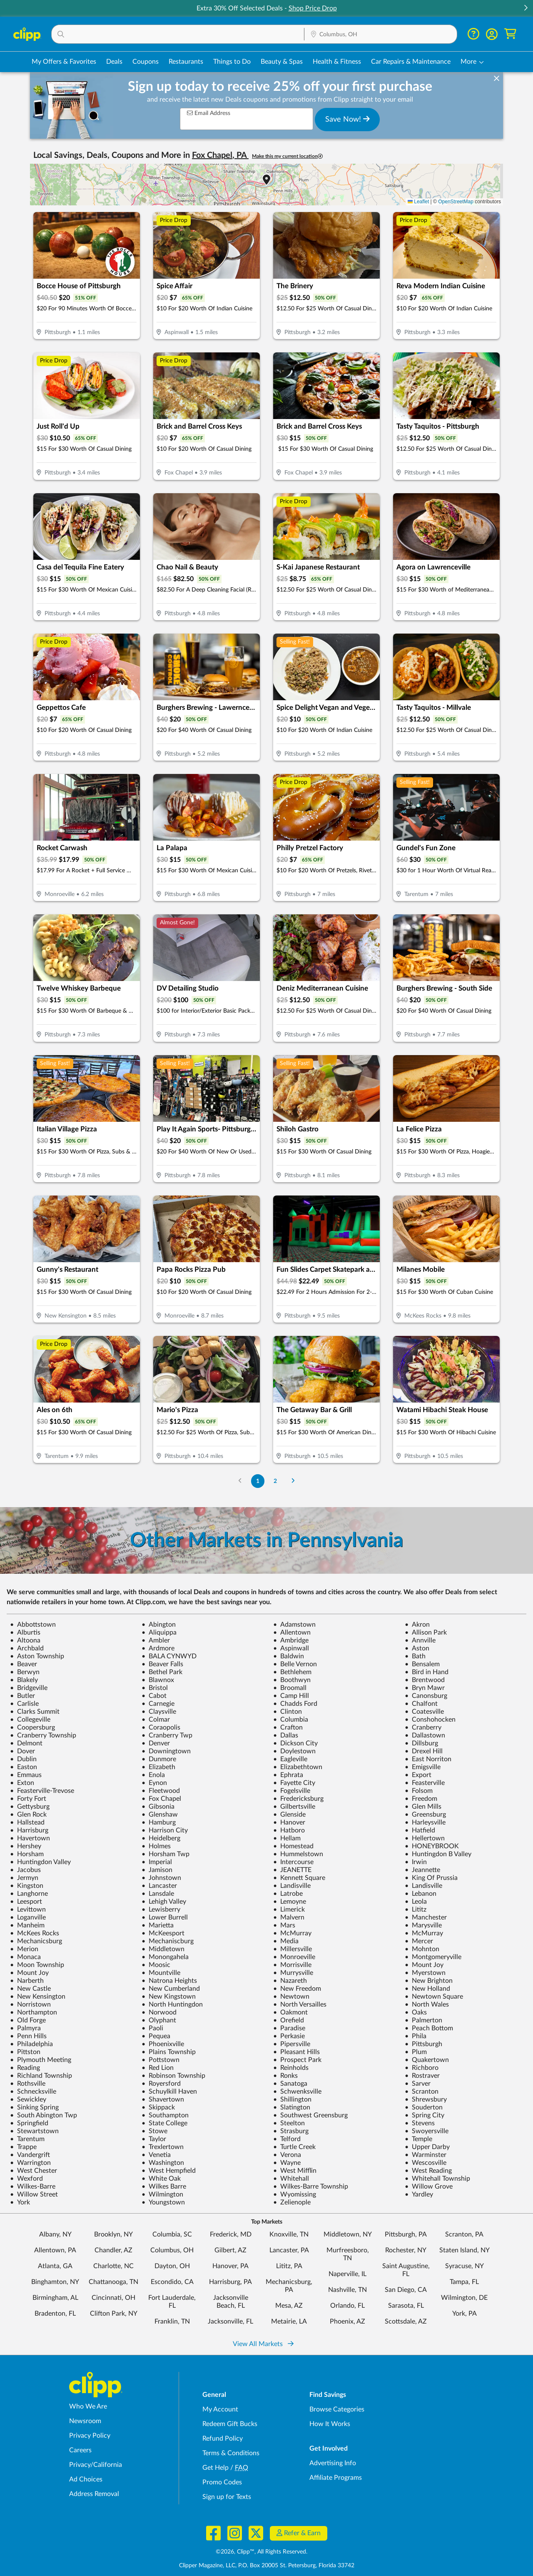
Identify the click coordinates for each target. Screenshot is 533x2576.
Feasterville (425, 1783)
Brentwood (425, 1680)
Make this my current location (287, 156)
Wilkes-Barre (32, 2186)
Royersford (161, 2083)
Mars (284, 1925)
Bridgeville (28, 1688)
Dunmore (159, 1759)
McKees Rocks (34, 1933)
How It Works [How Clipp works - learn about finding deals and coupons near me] (329, 2424)
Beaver (23, 1664)
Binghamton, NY (55, 2282)
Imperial (157, 1862)
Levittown (28, 1909)
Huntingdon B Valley (438, 1854)
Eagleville (290, 1759)
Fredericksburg (298, 1798)
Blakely (24, 1680)
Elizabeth (158, 1767)
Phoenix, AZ (347, 2321)
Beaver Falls (162, 1664)
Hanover (289, 1822)
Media (286, 1941)
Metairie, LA (289, 2321)
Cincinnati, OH (113, 2297)
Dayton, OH (172, 2266)
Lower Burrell (165, 1917)
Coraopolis (161, 1727)
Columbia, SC (172, 2234)
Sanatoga (290, 2083)
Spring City (424, 2115)
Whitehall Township (437, 2178)
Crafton (288, 1727)
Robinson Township (173, 2075)
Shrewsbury (426, 2099)
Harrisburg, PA (230, 2282)
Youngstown (163, 2202)
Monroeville (294, 1957)
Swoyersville (426, 2131)
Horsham (27, 1854)
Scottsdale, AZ (406, 2321)
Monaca (25, 1957)
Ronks (285, 2075)
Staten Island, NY (464, 2250)
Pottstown (160, 2060)
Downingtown (166, 1751)
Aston (417, 1648)
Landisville (292, 1885)
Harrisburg (29, 1830)
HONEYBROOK (432, 1846)
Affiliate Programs (335, 2477)
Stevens (420, 2123)
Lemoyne (289, 1901)
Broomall (289, 1688)
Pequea (156, 2036)
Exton (22, 1783)
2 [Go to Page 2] (275, 1481)
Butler (22, 1695)
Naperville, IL (347, 2274)
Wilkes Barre (164, 2186)
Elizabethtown (297, 1767)
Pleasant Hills (296, 2052)
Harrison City (165, 1830)
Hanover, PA (230, 2266)
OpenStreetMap (455, 202)
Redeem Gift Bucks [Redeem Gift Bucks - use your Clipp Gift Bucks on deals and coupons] (229, 2424)
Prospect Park (297, 2060)
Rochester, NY (405, 2250)
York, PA (464, 2313)
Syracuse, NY (464, 2266)
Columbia (290, 1719)
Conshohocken (430, 1719)
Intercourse (293, 1862)
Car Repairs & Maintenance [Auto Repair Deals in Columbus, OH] (411, 61)
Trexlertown (163, 2147)
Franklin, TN (172, 2321)
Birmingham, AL (55, 2297)
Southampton (165, 2115)
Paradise (289, 2028)
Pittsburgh (423, 2044)
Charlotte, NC (113, 2266)
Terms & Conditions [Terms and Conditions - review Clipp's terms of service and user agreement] (230, 2453)
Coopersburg (32, 1727)
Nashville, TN (347, 2289)
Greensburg (425, 1814)
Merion (24, 1949)
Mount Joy (424, 1965)
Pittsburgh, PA (406, 2234)
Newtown (291, 1996)
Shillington (292, 2099)
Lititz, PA (289, 2266)
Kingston (26, 1885)
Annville (420, 1640)
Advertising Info (332, 2463)
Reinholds (291, 2067)
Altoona (25, 1640)
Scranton (421, 2091)
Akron (417, 1624)
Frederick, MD (231, 2234)
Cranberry (423, 1727)
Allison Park (426, 1632)
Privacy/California (95, 2464)
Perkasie (289, 2036)
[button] (525, 8)
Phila (415, 2036)
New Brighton (429, 1980)
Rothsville (27, 2083)
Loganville (28, 1917)
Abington (159, 1624)
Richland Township (41, 2075)
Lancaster (159, 1885)
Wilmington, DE (464, 2297)
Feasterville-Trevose (42, 1790)
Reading (25, 2067)
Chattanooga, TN (113, 2282)
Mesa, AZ (289, 2305)
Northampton (33, 2012)
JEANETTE (292, 1870)
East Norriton (428, 1759)
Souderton (424, 2107)
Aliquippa (159, 1632)
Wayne (287, 2162)
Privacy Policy (89, 2435)
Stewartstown (34, 2131)
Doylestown (294, 1751)
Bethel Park (162, 1672)
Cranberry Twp (167, 1735)
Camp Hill (291, 1695)
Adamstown (294, 1624)
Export (418, 1775)
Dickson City (295, 1743)
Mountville (161, 1972)
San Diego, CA (406, 2289)
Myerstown (425, 1972)
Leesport (26, 1901)
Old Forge (28, 2020)
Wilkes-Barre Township (310, 2186)
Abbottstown (33, 1624)
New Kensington (37, 1996)
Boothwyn (292, 1680)
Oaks (416, 2012)
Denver (156, 1743)
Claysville (159, 1711)
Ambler (156, 1640)
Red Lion (158, 2067)
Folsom (419, 1790)
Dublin (23, 1759)
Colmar (156, 1719)
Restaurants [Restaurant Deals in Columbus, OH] (186, 61)
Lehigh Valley (164, 1901)
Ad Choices (85, 2479)
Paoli (152, 2028)
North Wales (427, 2004)
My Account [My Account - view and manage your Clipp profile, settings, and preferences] (220, 2409)
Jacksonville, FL (230, 2321)
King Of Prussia (431, 1878)
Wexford (26, 2178)
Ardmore (158, 1648)
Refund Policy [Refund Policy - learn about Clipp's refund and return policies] (222, 2438)
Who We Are (88, 2406)
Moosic (156, 1965)
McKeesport (163, 1933)
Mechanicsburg (36, 1941)
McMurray (292, 1933)
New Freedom (297, 1988)
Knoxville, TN (289, 2234)
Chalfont (421, 1703)
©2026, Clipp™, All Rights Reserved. (261, 2552)
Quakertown (427, 2060)
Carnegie (158, 1703)
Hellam (287, 1838)
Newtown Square (434, 1996)
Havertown (30, 1838)
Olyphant (159, 2020)
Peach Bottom (429, 2028)
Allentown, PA (55, 2250)
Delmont (26, 1743)
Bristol (155, 1688)
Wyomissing (294, 2194)
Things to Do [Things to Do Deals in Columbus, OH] (232, 61)
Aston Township (37, 1656)
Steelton (289, 2123)
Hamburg (159, 1822)
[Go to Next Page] (293, 1481)
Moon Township (37, 1965)
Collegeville (30, 1719)
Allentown (292, 1632)
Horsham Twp (165, 1854)
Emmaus (26, 1775)
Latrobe (288, 1893)
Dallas (285, 1735)
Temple (418, 2139)
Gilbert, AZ (230, 2250)
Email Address (208, 113)
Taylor (154, 2139)
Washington (163, 2162)
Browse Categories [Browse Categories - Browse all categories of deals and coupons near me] (336, 2409)
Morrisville (292, 1965)
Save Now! (347, 119)
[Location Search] (380, 35)
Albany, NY (55, 2234)
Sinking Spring (34, 2107)
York (20, 2202)
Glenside (289, 1814)
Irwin (416, 1862)
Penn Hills (28, 2036)
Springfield (29, 2123)
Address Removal (94, 2494)
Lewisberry (161, 1909)
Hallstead (27, 1822)
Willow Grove (429, 2186)
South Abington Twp (43, 2115)
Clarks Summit (35, 1711)
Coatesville (424, 1711)
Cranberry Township (43, 1735)
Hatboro (289, 1830)
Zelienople (292, 2202)
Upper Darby (427, 2147)
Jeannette (422, 1870)
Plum (416, 2052)
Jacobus (25, 1870)
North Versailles (299, 2004)
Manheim (27, 1925)
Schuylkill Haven (169, 2091)
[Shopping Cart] (510, 34)
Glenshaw (160, 1814)
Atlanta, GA (55, 2266)
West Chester (33, 2170)
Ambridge (291, 1640)
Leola (416, 1901)
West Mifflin (294, 2170)
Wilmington (162, 2194)
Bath (415, 1656)
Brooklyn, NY (113, 2234)
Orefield (288, 2020)
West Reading (428, 2170)
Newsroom (85, 2421)
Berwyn (25, 1672)
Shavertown (163, 2099)
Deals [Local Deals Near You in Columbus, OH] (114, 61)
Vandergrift (30, 2155)
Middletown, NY (348, 2234)
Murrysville (293, 1972)
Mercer (419, 1941)
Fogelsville (291, 1790)
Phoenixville (163, 2044)
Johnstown (161, 1878)
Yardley (419, 2194)
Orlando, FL (347, 2305)
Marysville (423, 1925)
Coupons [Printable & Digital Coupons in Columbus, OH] (145, 61)
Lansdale (158, 1893)
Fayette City (294, 1783)
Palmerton (423, 2020)
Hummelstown (298, 1854)
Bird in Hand (426, 1672)
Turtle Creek (294, 2147)
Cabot (154, 1695)
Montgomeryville (433, 1957)
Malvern (288, 1917)
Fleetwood (161, 1790)
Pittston (25, 2052)
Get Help (215, 2467)
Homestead (293, 1846)
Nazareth (290, 1980)
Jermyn (24, 1878)
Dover (22, 1751)
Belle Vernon (295, 1664)
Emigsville (423, 1767)
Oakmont (290, 2012)
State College (164, 2123)
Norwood (159, 2012)
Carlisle (24, 1703)
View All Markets (263, 2344)
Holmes (156, 1846)
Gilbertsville (294, 1806)
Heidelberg (161, 1838)
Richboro (421, 2067)
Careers (80, 2450)
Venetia (156, 2155)
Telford (287, 2139)
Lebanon (420, 1893)
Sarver (418, 2083)
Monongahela (165, 1957)
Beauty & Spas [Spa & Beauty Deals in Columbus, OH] (282, 61)
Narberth (27, 1980)
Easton (23, 1767)
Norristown (30, 2004)
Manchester (426, 1917)
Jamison (157, 1870)
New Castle (30, 1988)
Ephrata (288, 1775)
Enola (153, 1775)
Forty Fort (28, 1798)
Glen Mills (423, 1806)
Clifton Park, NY (113, 2313)
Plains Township (169, 2052)
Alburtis (25, 1632)
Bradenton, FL (55, 2313)
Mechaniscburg (168, 1941)
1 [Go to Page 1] (257, 1481)
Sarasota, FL (406, 2305)
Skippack (158, 2107)
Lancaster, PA (289, 2250)
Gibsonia (158, 1806)
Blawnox (158, 1680)
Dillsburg (421, 1743)
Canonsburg (426, 1695)
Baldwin (288, 1656)
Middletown (163, 1949)
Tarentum (27, 2139)
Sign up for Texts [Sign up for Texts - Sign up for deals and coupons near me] (226, 2497)
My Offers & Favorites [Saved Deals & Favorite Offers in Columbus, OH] (64, 61)
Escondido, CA (172, 2282)
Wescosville (425, 2162)
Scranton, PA (464, 2234)
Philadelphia (31, 2044)
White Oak (161, 2178)
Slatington (291, 2107)
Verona (287, 2155)
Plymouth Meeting (40, 2060)
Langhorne (29, 1893)
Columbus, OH (172, 2250)
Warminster (425, 2155)
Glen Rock (28, 1814)
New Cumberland (171, 1988)
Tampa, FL (464, 2282)
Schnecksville (33, 2091)
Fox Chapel (161, 1798)
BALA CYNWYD (169, 1656)
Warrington (30, 2162)
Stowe (154, 2131)
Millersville (292, 1949)
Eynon (154, 1783)
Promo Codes (222, 2482)
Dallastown (425, 1735)
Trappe (23, 2147)
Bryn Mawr (425, 1688)
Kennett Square (299, 1878)
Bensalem (422, 1664)
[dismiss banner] (496, 79)
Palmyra (25, 2028)
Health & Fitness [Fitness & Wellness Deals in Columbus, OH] (337, 61)
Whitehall (291, 2178)
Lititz (415, 1909)
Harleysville (425, 1822)
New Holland (427, 1988)
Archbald (27, 1648)
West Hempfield (169, 2170)
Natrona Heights (169, 1980)
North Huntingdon (172, 2004)
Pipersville (291, 2044)
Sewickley (28, 2099)
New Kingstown (169, 1996)
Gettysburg (30, 1806)
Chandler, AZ (113, 2250)
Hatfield (420, 1830)
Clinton (287, 1711)
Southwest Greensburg (310, 2115)
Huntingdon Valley (40, 1862)
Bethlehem (292, 1672)
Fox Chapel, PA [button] (220, 155)
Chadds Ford (295, 1703)
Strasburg (291, 2131)
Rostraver (422, 2075)
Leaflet (418, 202)
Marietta (158, 1925)
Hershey (25, 1846)
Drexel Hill (424, 1751)
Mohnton (422, 1949)
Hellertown (425, 1838)
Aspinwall (291, 1648)
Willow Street (34, 2194)
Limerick (289, 1909)
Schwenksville (297, 2091)
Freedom (421, 1798)
